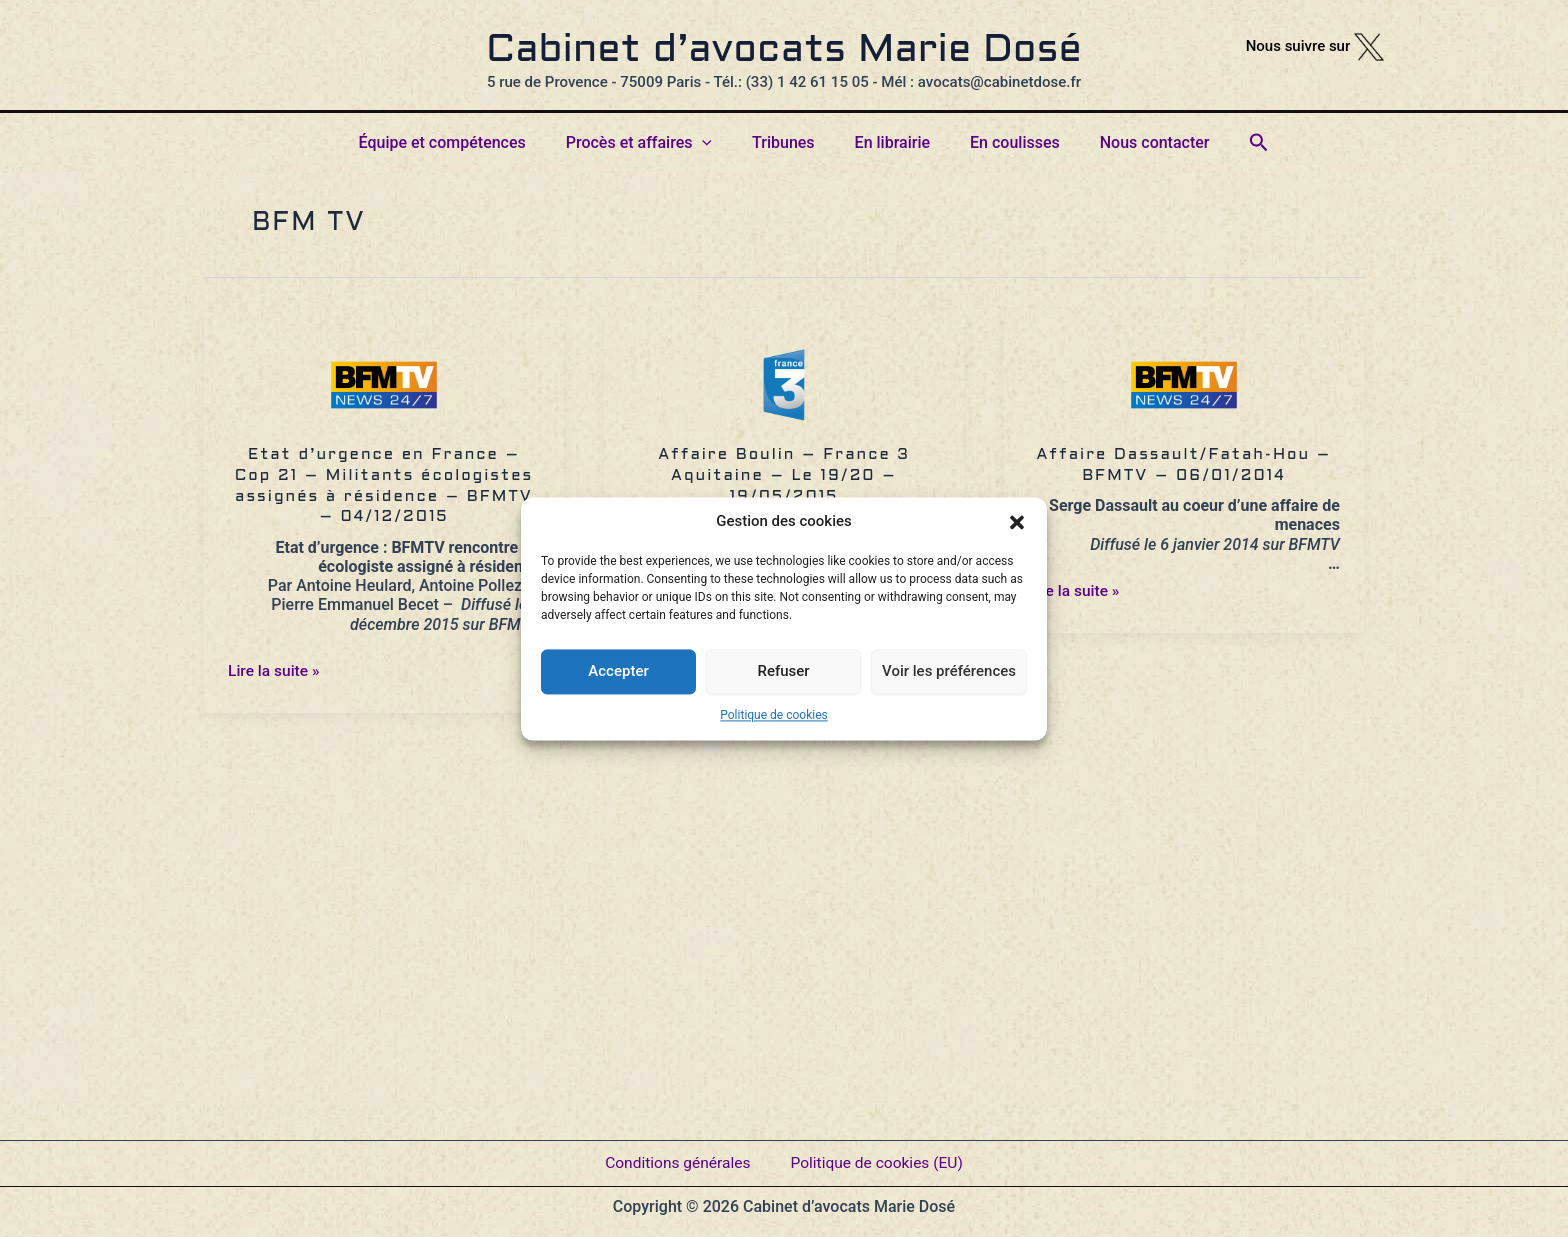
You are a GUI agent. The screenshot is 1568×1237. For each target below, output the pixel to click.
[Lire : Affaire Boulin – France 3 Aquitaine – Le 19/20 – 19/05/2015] (784, 391)
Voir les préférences (949, 671)
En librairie (888, 142)
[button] (1017, 522)
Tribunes (787, 142)
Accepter (618, 671)
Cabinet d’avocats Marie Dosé (784, 51)
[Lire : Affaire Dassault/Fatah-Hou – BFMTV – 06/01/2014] (1184, 391)
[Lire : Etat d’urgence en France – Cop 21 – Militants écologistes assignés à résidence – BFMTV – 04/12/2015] (384, 391)
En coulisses (1003, 142)
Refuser (783, 671)
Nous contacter (1135, 142)
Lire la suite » (275, 670)
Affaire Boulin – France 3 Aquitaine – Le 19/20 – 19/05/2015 (784, 476)
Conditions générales (675, 1156)
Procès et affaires (651, 143)
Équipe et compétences (462, 142)
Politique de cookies (773, 715)
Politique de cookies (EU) (879, 1156)
